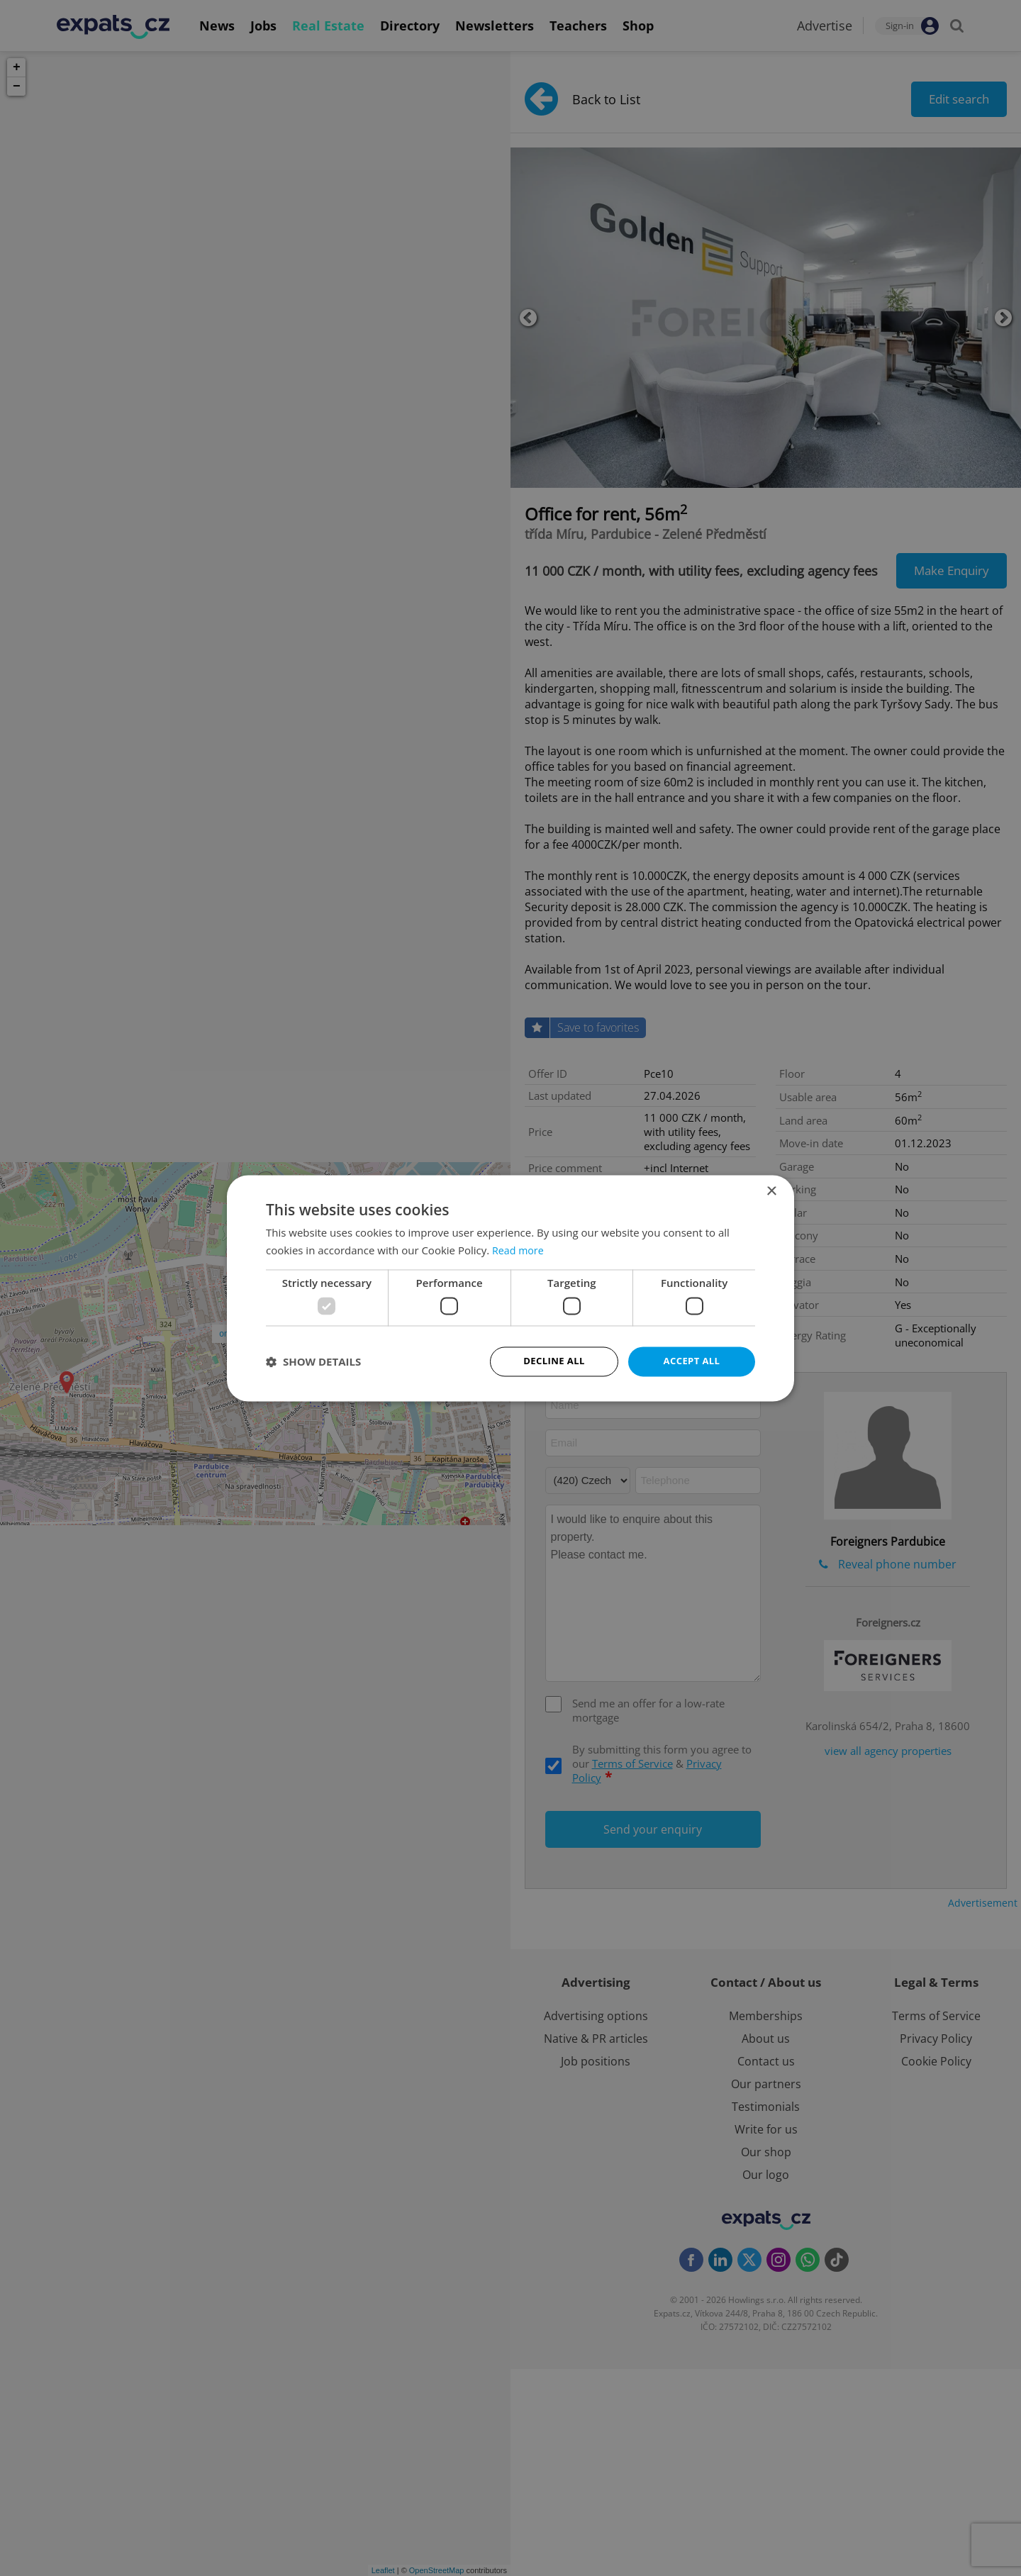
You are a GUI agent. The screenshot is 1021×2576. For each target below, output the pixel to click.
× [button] (771, 1190)
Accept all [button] (692, 1361)
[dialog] (510, 1288)
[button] (313, 1361)
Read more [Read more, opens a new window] (519, 1249)
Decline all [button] (553, 1361)
